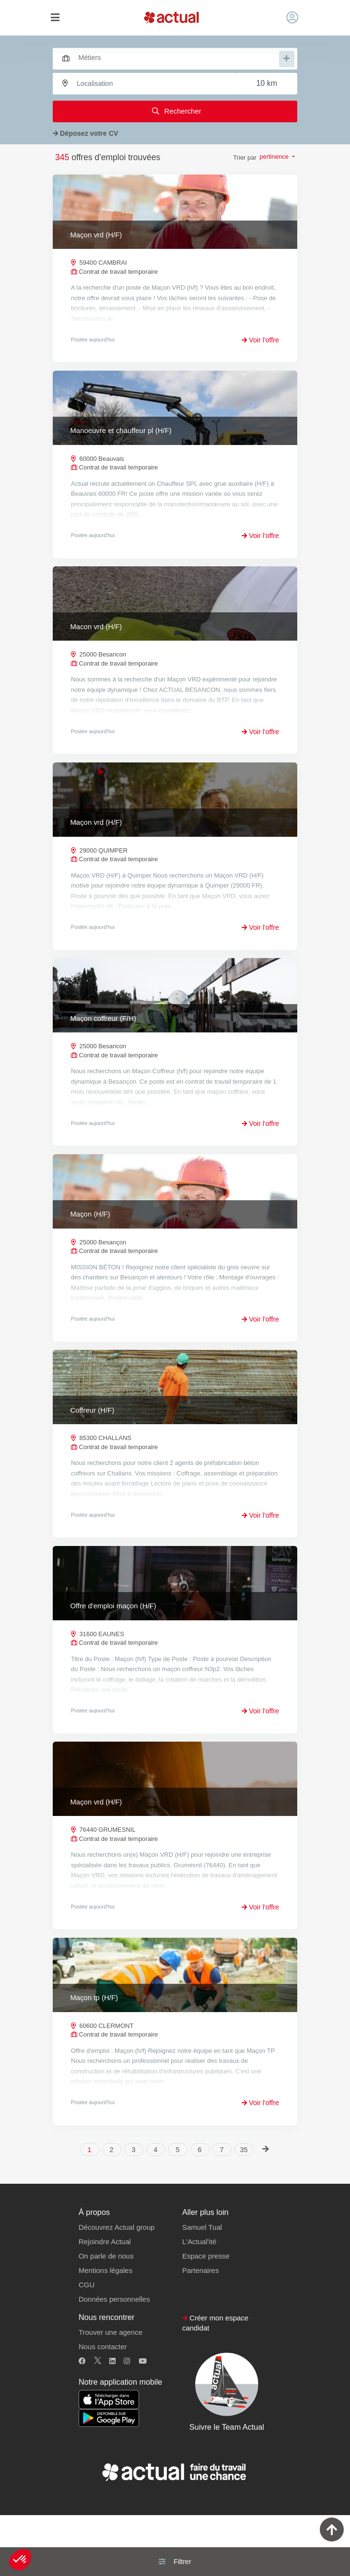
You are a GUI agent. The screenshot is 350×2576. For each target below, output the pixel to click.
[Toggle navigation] (55, 17)
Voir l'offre (260, 340)
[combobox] (170, 57)
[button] (20, 2559)
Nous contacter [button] (103, 2407)
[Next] (266, 2209)
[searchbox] (178, 58)
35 (244, 2210)
